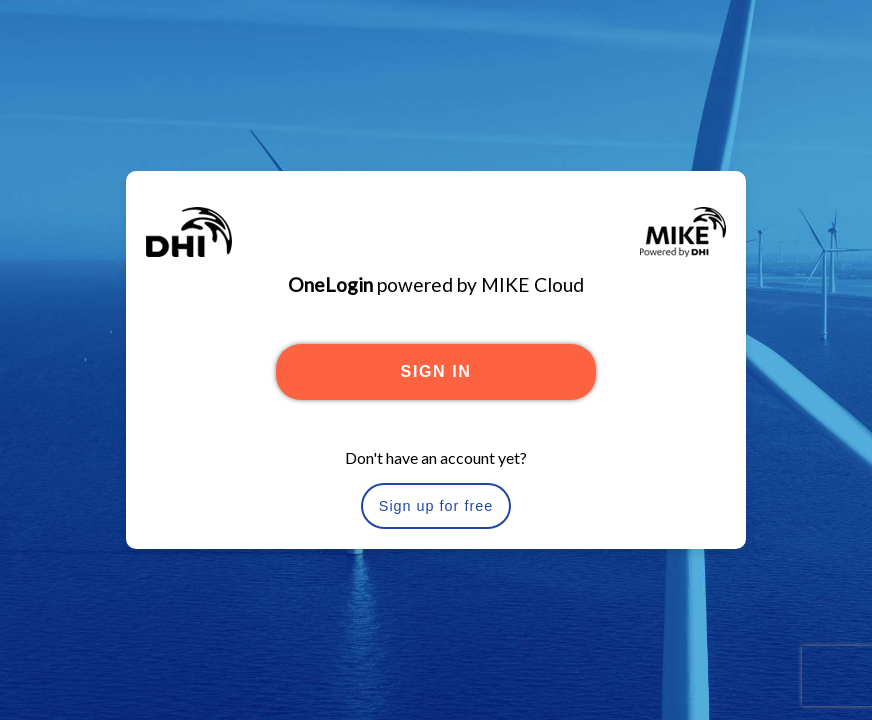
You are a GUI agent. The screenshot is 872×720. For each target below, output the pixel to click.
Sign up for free (436, 506)
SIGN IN (436, 371)
